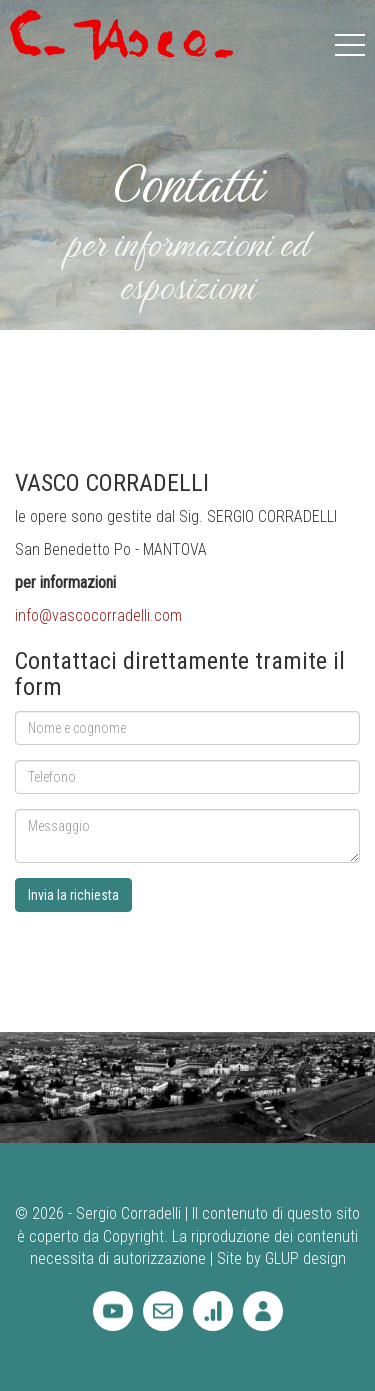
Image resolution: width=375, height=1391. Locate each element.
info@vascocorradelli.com (98, 615)
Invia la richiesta (73, 895)
